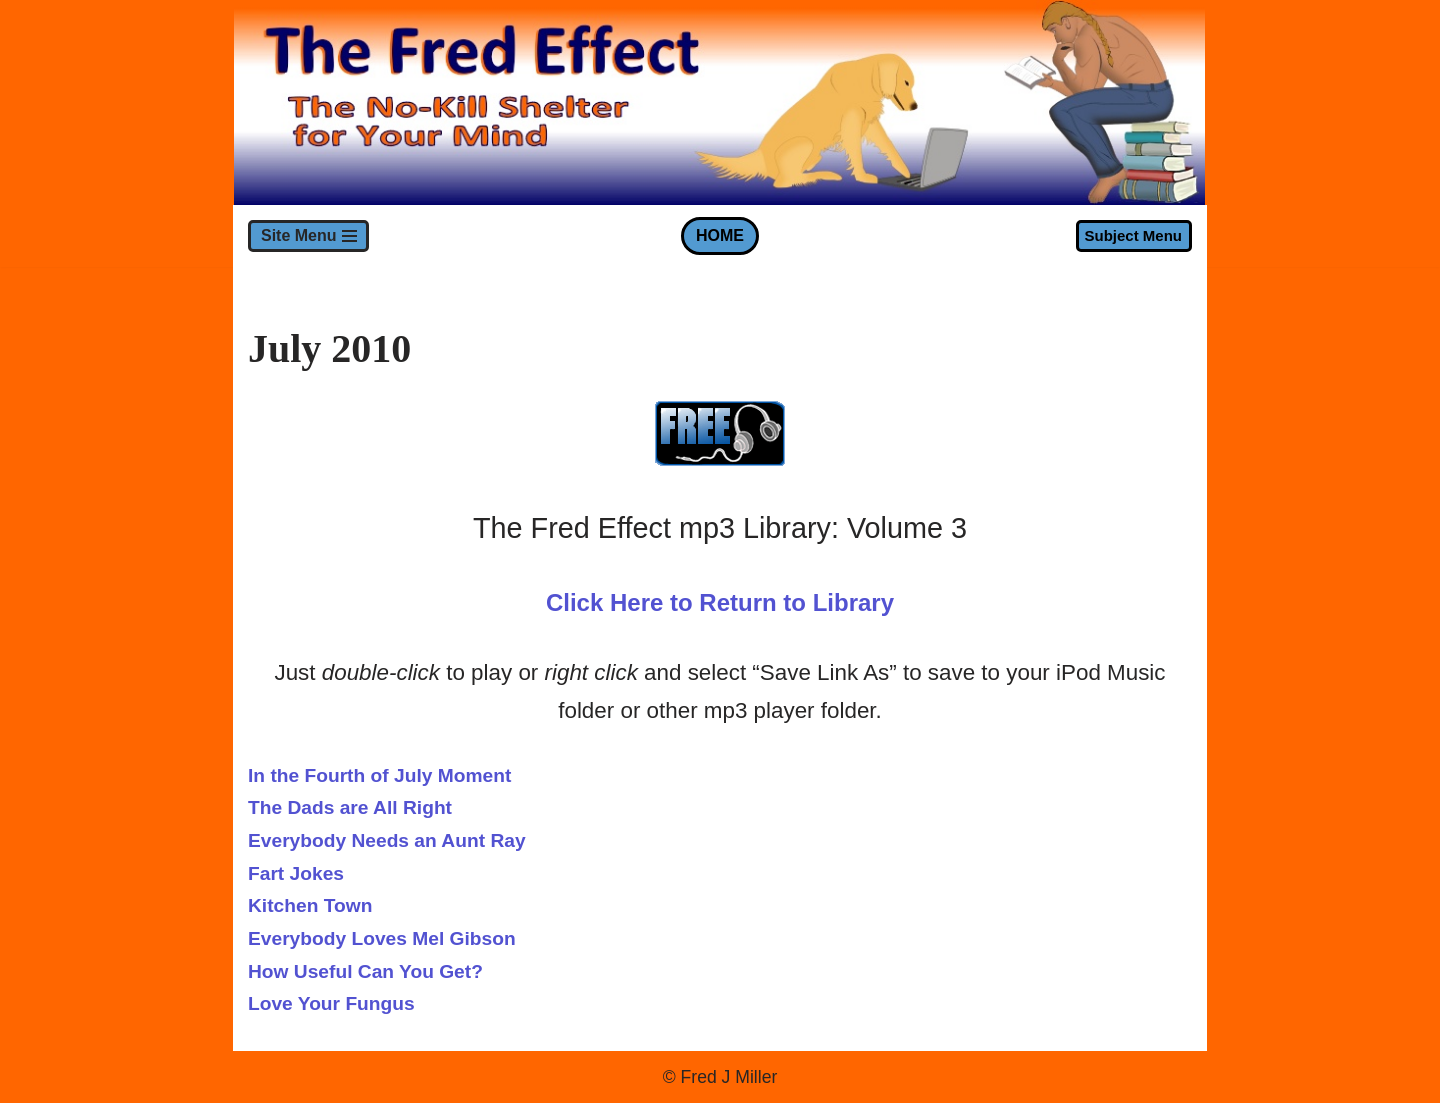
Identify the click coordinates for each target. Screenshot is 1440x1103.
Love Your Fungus (331, 1003)
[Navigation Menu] (308, 236)
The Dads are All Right (350, 807)
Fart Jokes (296, 873)
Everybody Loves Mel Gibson (382, 938)
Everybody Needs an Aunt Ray (387, 840)
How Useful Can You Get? (365, 971)
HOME (720, 235)
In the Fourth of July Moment (379, 775)
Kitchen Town (310, 905)
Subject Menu (1133, 235)
